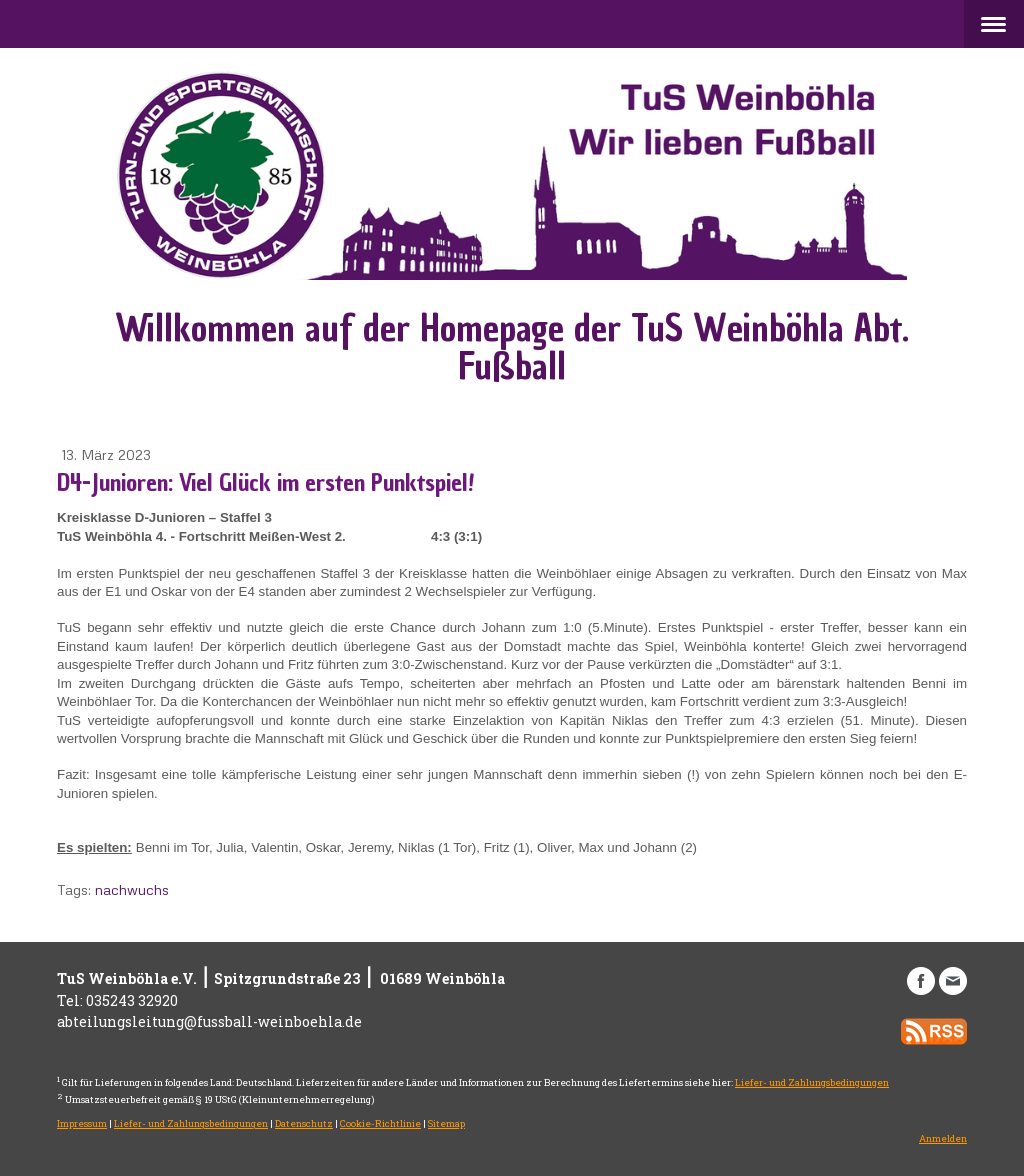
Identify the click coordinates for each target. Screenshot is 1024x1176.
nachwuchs (132, 889)
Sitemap (446, 1123)
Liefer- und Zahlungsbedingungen (812, 1082)
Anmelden (943, 1138)
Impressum (82, 1123)
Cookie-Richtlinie (380, 1123)
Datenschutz (304, 1123)
